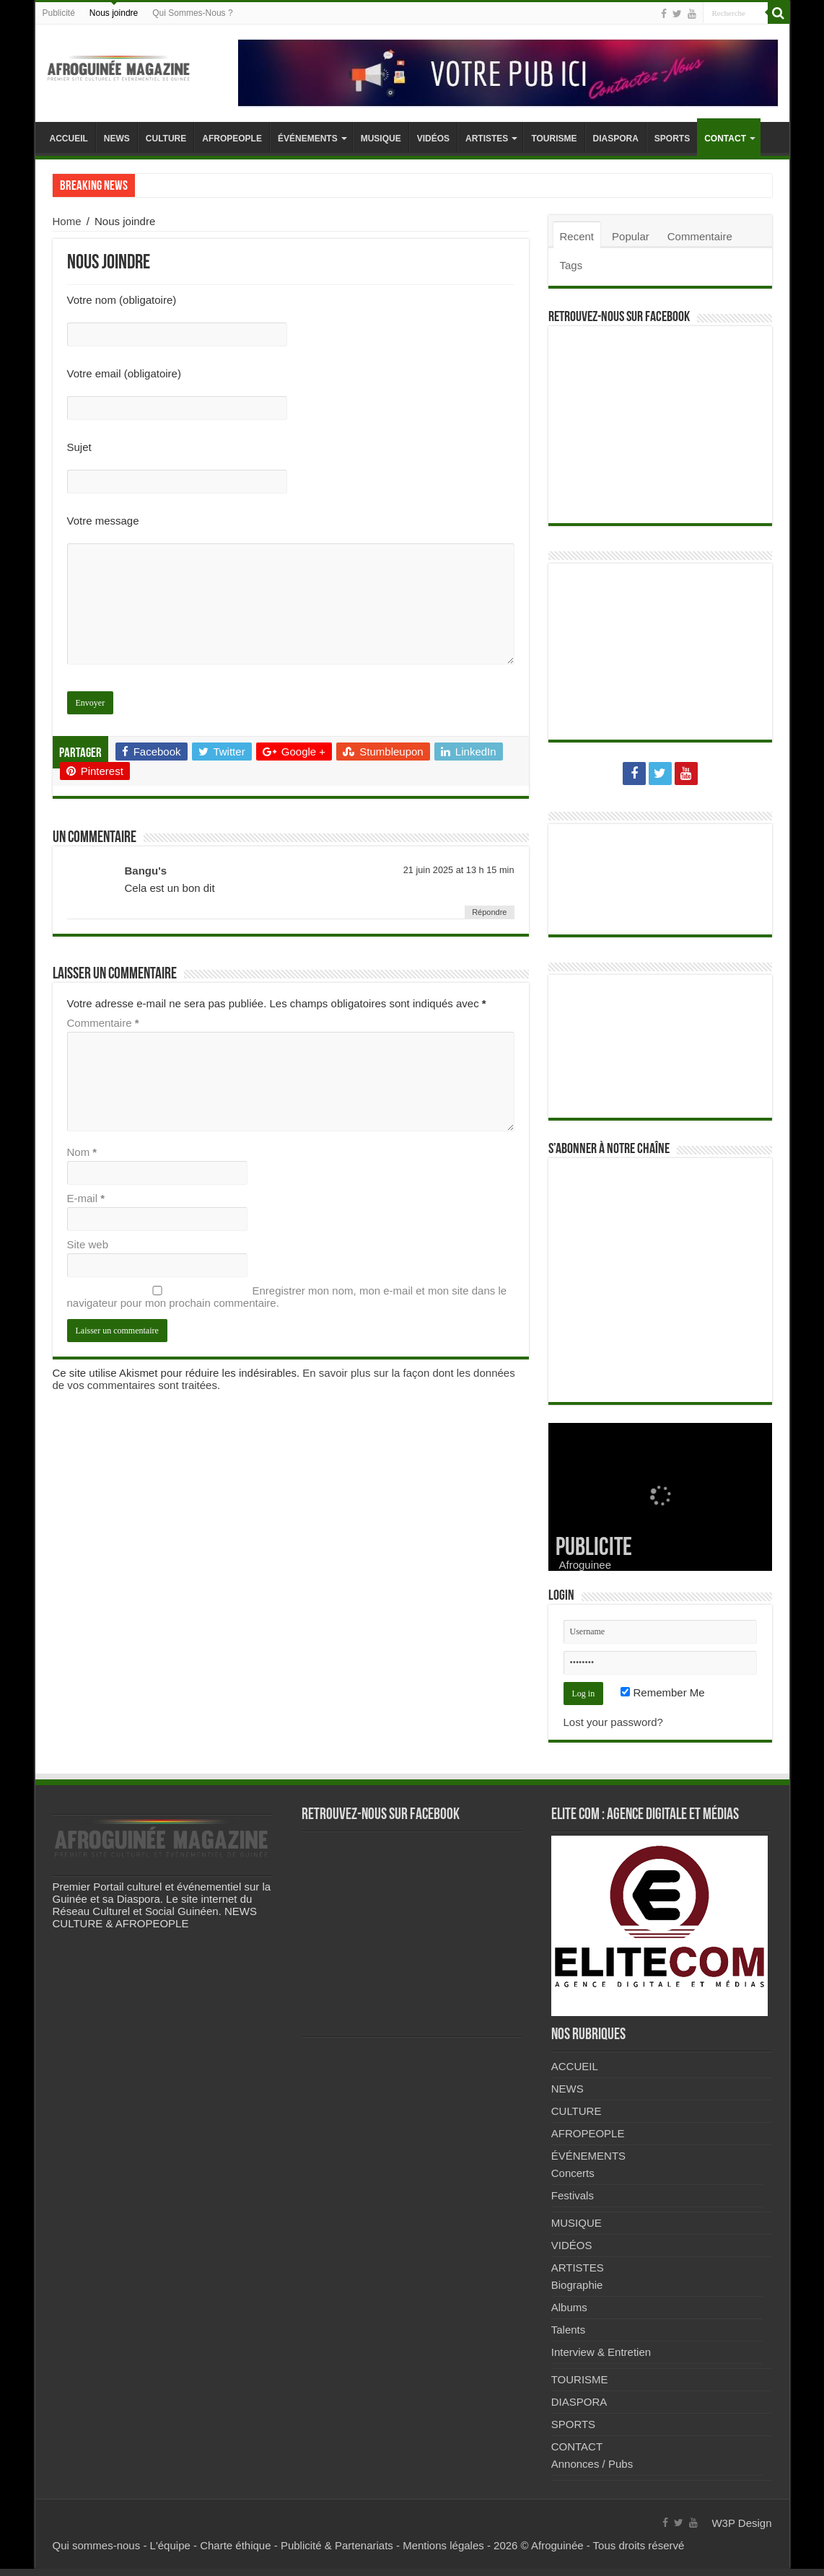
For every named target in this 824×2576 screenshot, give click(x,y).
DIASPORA (616, 138)
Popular (630, 236)
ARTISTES (486, 138)
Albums (569, 2307)
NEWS (117, 138)
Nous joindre (113, 13)
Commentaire (103, 1023)
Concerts (573, 2173)
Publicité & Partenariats (337, 2545)
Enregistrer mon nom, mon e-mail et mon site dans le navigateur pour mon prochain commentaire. (287, 1296)
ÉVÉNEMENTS (308, 138)
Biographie (577, 2285)
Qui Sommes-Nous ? (192, 13)
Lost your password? (613, 1722)
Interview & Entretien (601, 2352)
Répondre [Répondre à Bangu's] (489, 912)
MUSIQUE (381, 138)
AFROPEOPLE (232, 138)
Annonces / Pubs (592, 2464)
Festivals (572, 2195)
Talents (568, 2329)
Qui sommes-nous (97, 2545)
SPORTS (672, 138)
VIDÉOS (433, 138)
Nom (82, 1152)
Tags (571, 265)
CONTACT (725, 138)
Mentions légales (443, 2545)
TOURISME (554, 138)
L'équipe (170, 2545)
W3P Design (741, 2523)
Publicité (59, 13)
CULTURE (166, 138)
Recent (577, 236)
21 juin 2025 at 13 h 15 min (458, 869)
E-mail (86, 1198)
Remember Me (662, 1692)
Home (67, 221)
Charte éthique (235, 2545)
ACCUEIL (69, 138)
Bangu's (146, 870)
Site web (88, 1244)
